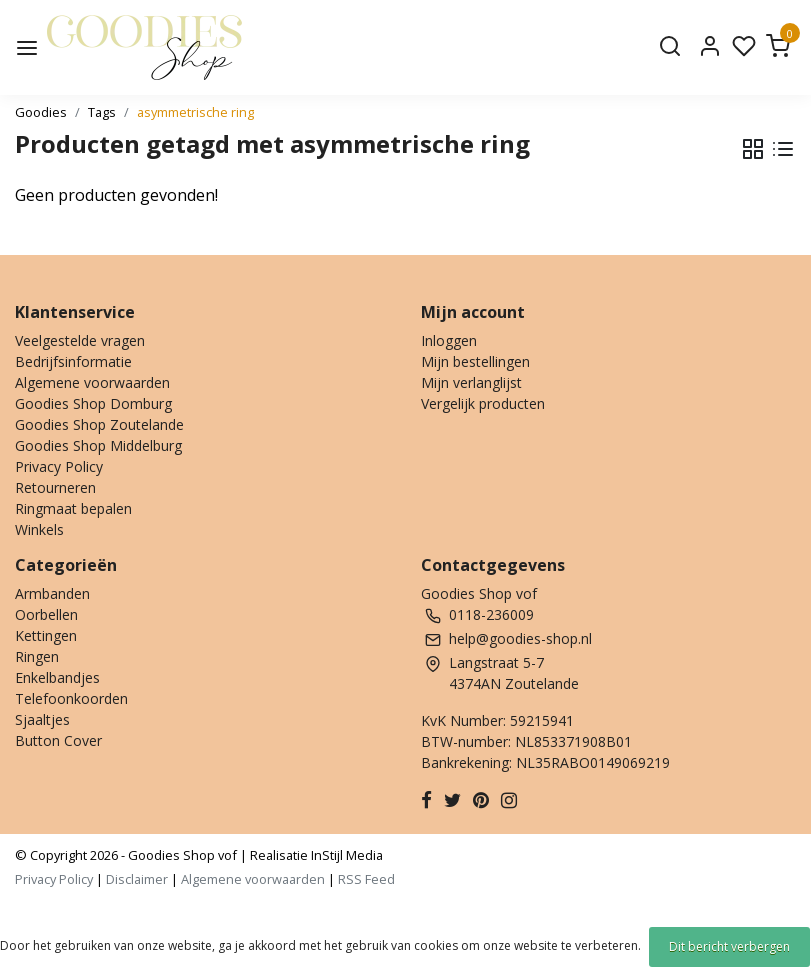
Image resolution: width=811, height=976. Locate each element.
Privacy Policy (59, 466)
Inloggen (449, 340)
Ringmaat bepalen (73, 508)
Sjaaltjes (42, 719)
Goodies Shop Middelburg (98, 445)
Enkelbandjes (57, 677)
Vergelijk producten (483, 403)
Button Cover (58, 740)
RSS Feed (366, 879)
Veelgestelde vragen (80, 340)
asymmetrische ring (195, 112)
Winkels (39, 529)
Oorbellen (46, 614)
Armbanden (52, 593)
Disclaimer (137, 879)
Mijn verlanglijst (471, 382)
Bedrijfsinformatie (73, 361)
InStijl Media (345, 855)
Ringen (37, 656)
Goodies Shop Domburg (93, 403)
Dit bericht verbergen (729, 946)
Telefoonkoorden (71, 698)
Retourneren (55, 487)
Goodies (41, 112)
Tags (102, 112)
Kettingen (46, 635)
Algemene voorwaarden (92, 382)
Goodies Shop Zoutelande (99, 424)
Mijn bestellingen (475, 361)
